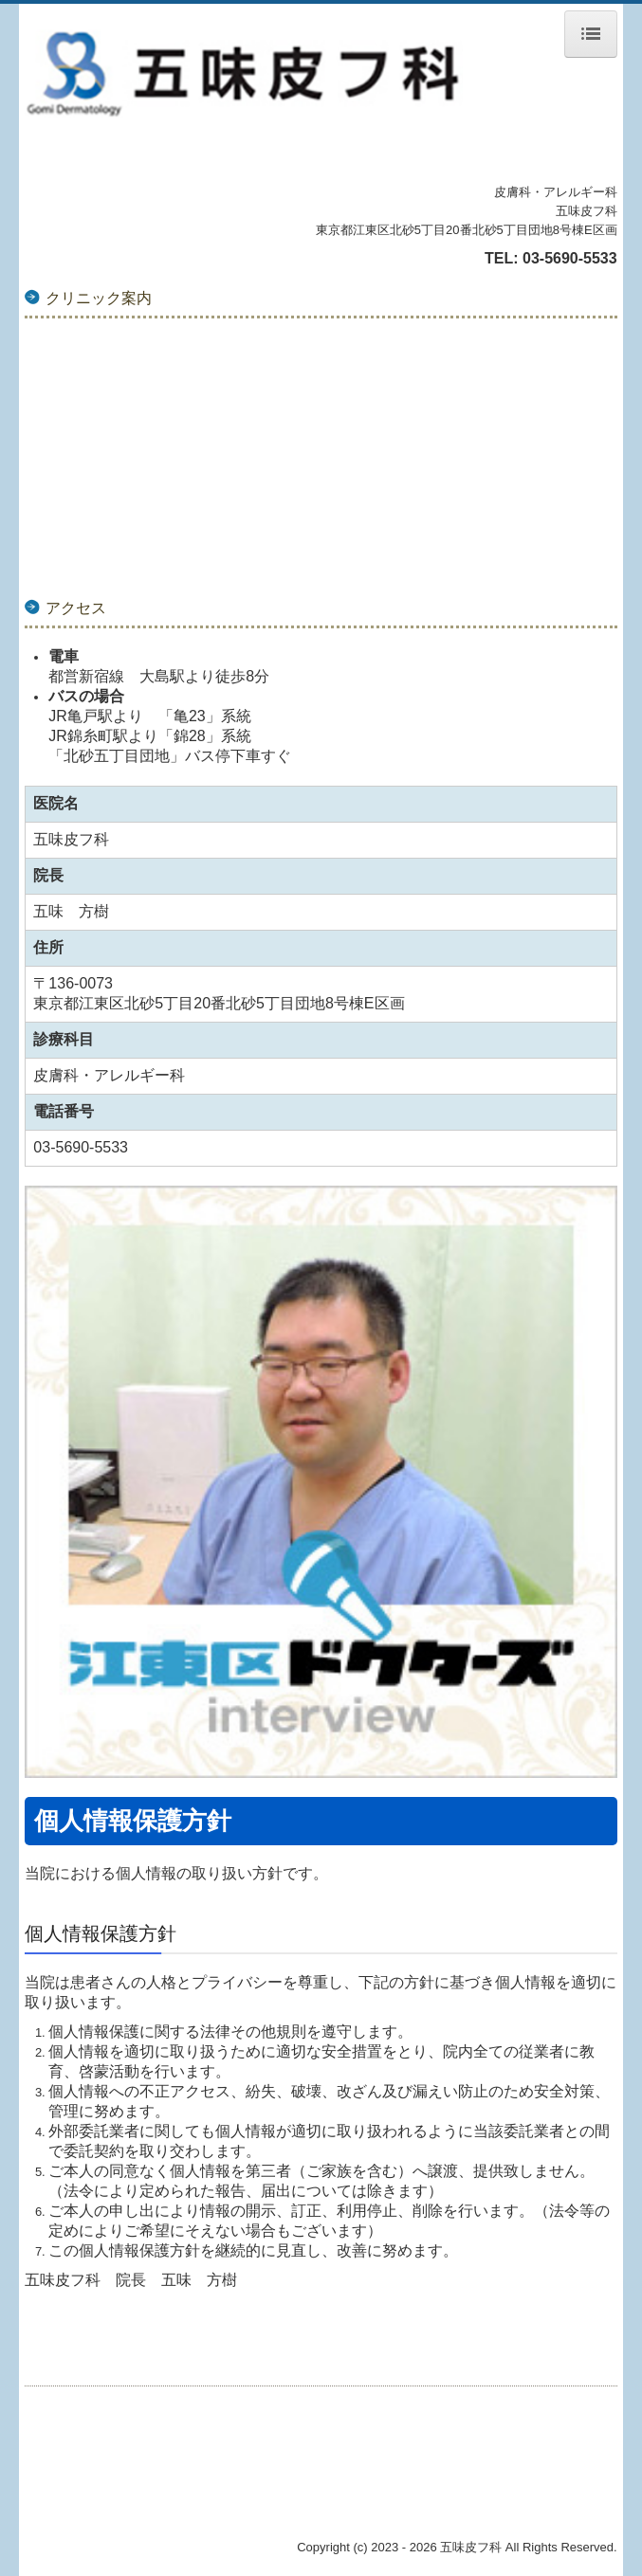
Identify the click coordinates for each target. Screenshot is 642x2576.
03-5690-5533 (570, 258)
